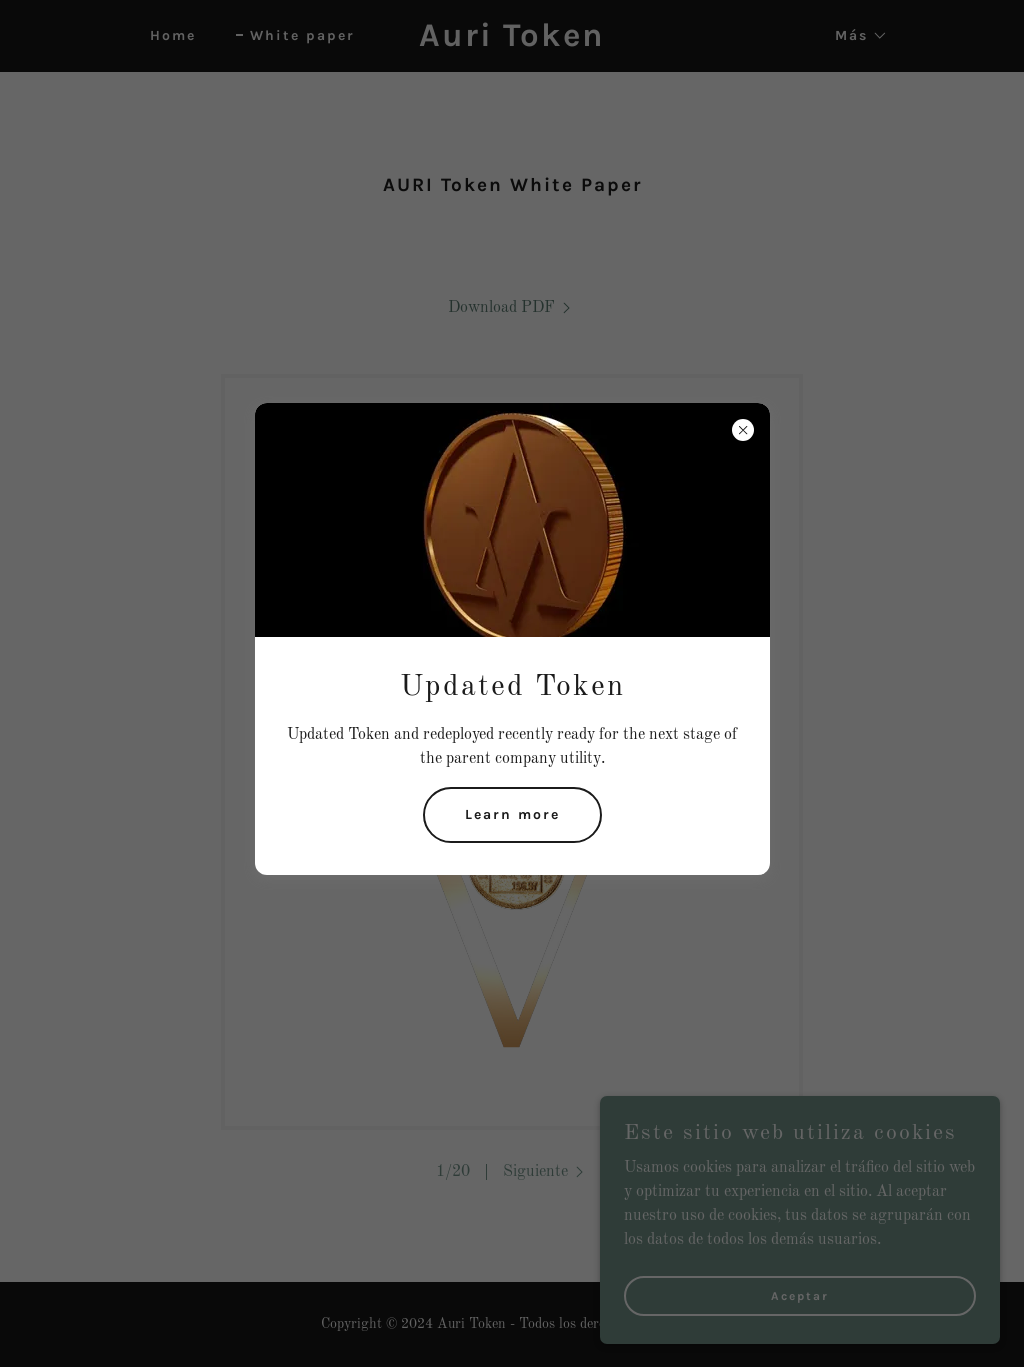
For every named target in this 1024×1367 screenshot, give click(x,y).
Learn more (512, 814)
